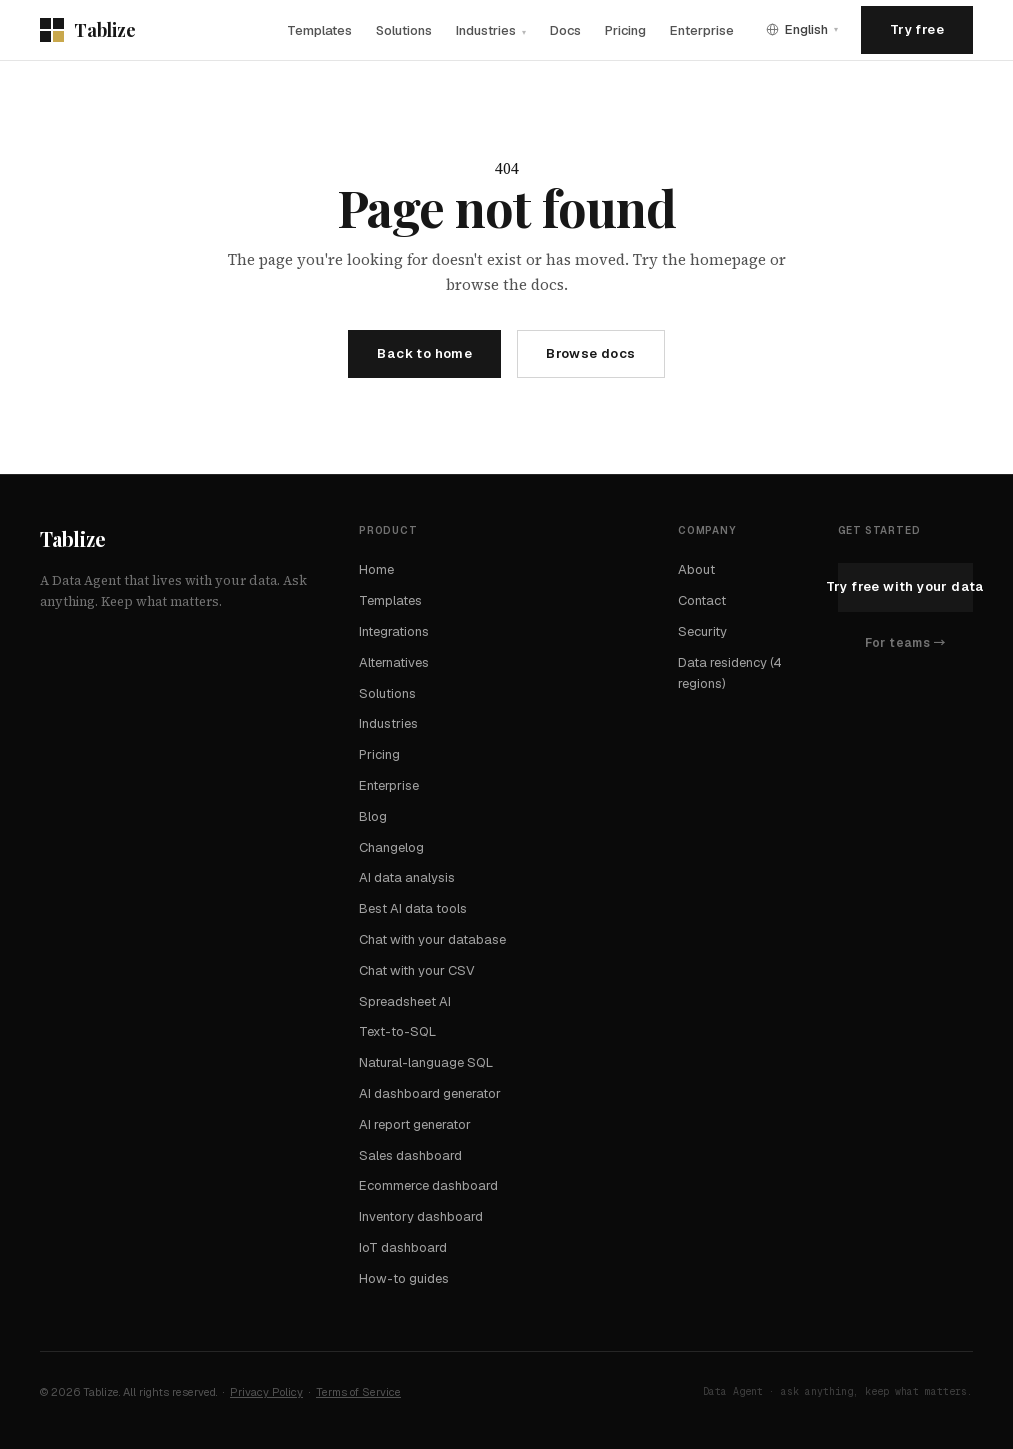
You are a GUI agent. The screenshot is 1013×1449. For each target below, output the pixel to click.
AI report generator (415, 1124)
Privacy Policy (266, 1392)
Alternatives (394, 662)
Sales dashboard (410, 1155)
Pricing (625, 30)
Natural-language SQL (426, 1062)
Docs (565, 30)
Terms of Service (358, 1392)
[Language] (802, 29)
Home (376, 569)
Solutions (404, 30)
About (696, 569)
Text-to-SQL (397, 1031)
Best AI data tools (413, 908)
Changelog (391, 847)
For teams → (905, 643)
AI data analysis (407, 877)
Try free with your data (906, 586)
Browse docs (590, 353)
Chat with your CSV (417, 970)
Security (702, 631)
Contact (702, 600)
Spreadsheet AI (405, 1001)
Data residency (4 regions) (730, 673)
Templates (319, 30)
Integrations (394, 631)
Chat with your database (432, 939)
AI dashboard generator (430, 1093)
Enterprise (702, 30)
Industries (491, 30)
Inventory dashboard (421, 1216)
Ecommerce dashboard (428, 1185)
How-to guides (404, 1278)
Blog (373, 816)
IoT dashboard (403, 1247)
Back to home (424, 353)
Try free (917, 29)
